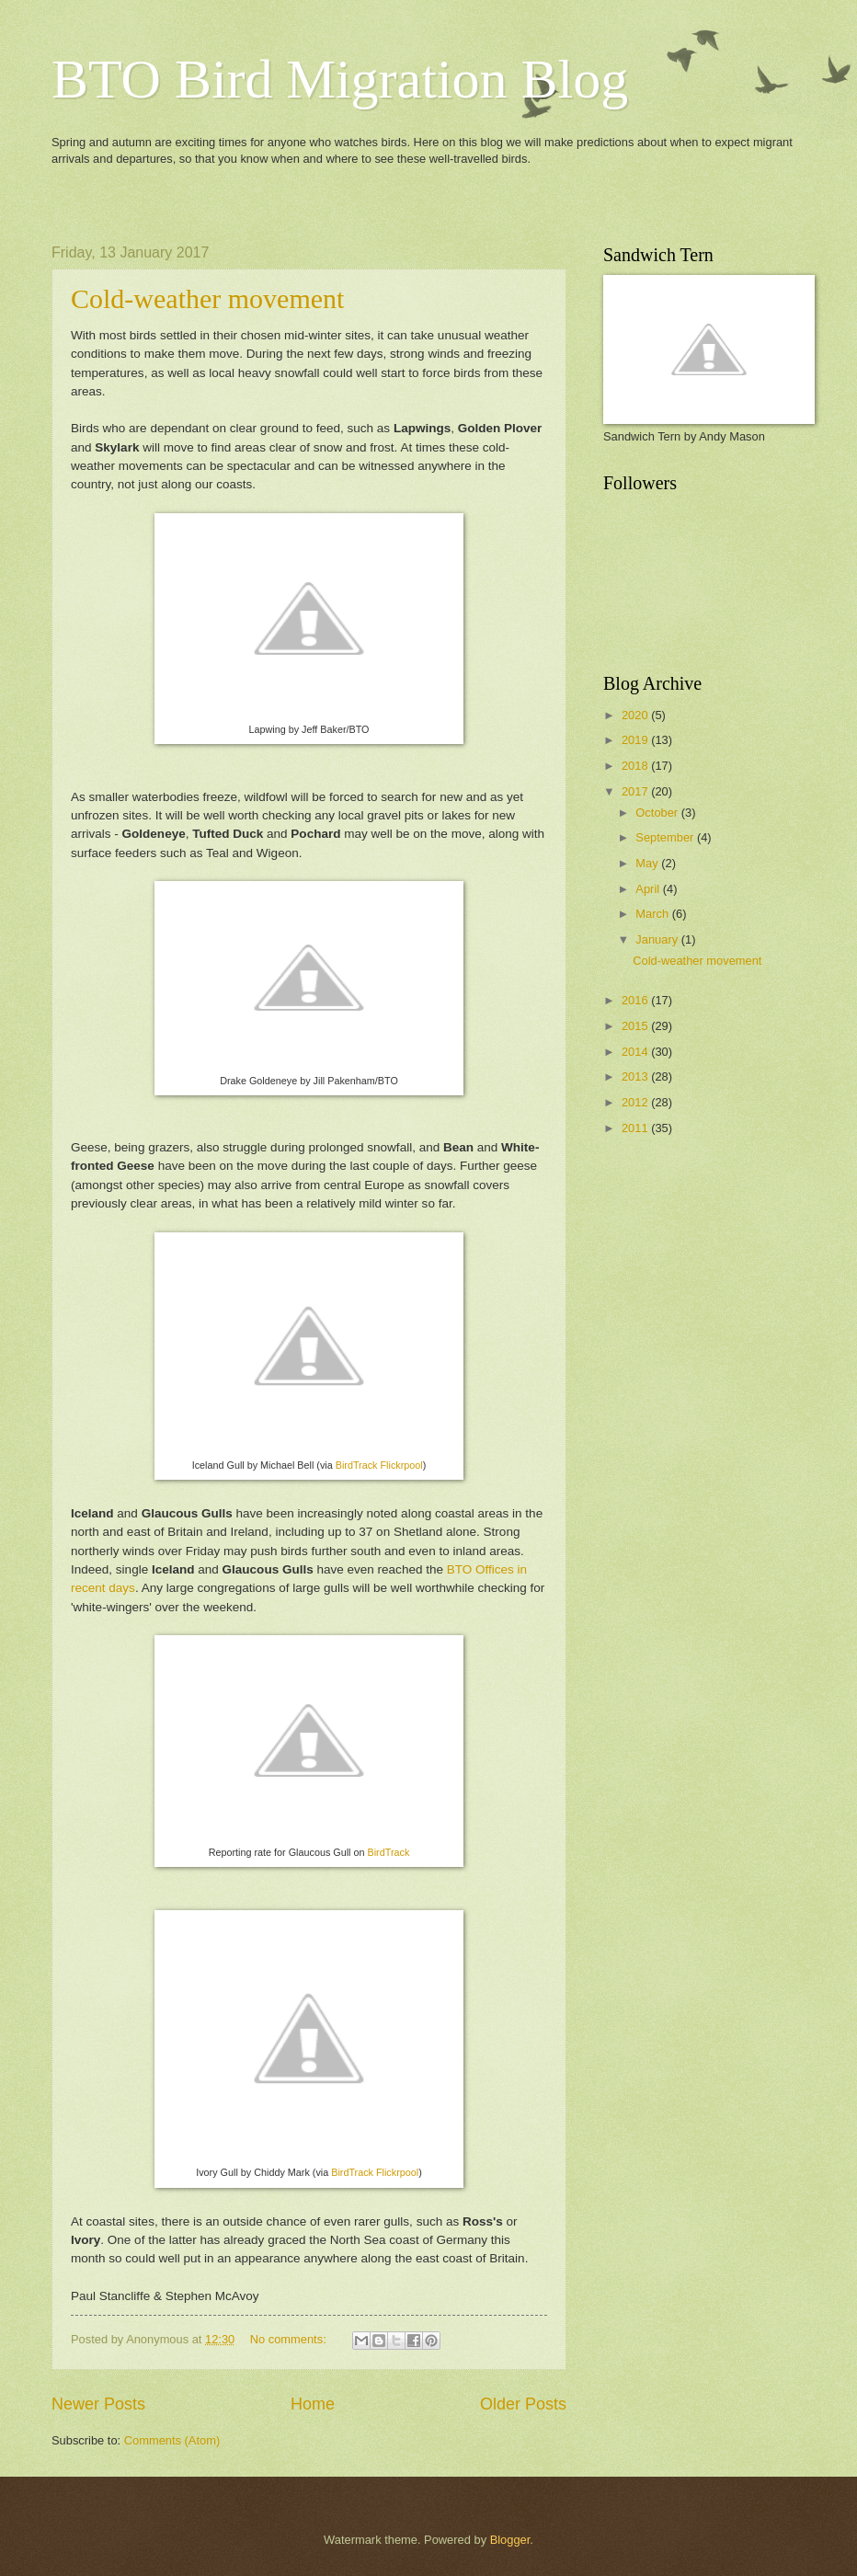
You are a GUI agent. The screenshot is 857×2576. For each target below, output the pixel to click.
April (648, 889)
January (657, 939)
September (666, 837)
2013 (636, 1076)
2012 (636, 1102)
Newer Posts (98, 2404)
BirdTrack (389, 1852)
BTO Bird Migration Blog (339, 79)
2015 (636, 1026)
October (657, 812)
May (648, 863)
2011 (636, 1128)
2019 (636, 740)
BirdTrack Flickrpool (379, 1465)
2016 (636, 1000)
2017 (636, 791)
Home (313, 2404)
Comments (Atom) (172, 2440)
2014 (636, 1052)
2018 (636, 766)
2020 (636, 715)
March (653, 914)
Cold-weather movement (207, 298)
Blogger (510, 2540)
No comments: (290, 2339)
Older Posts (523, 2404)
